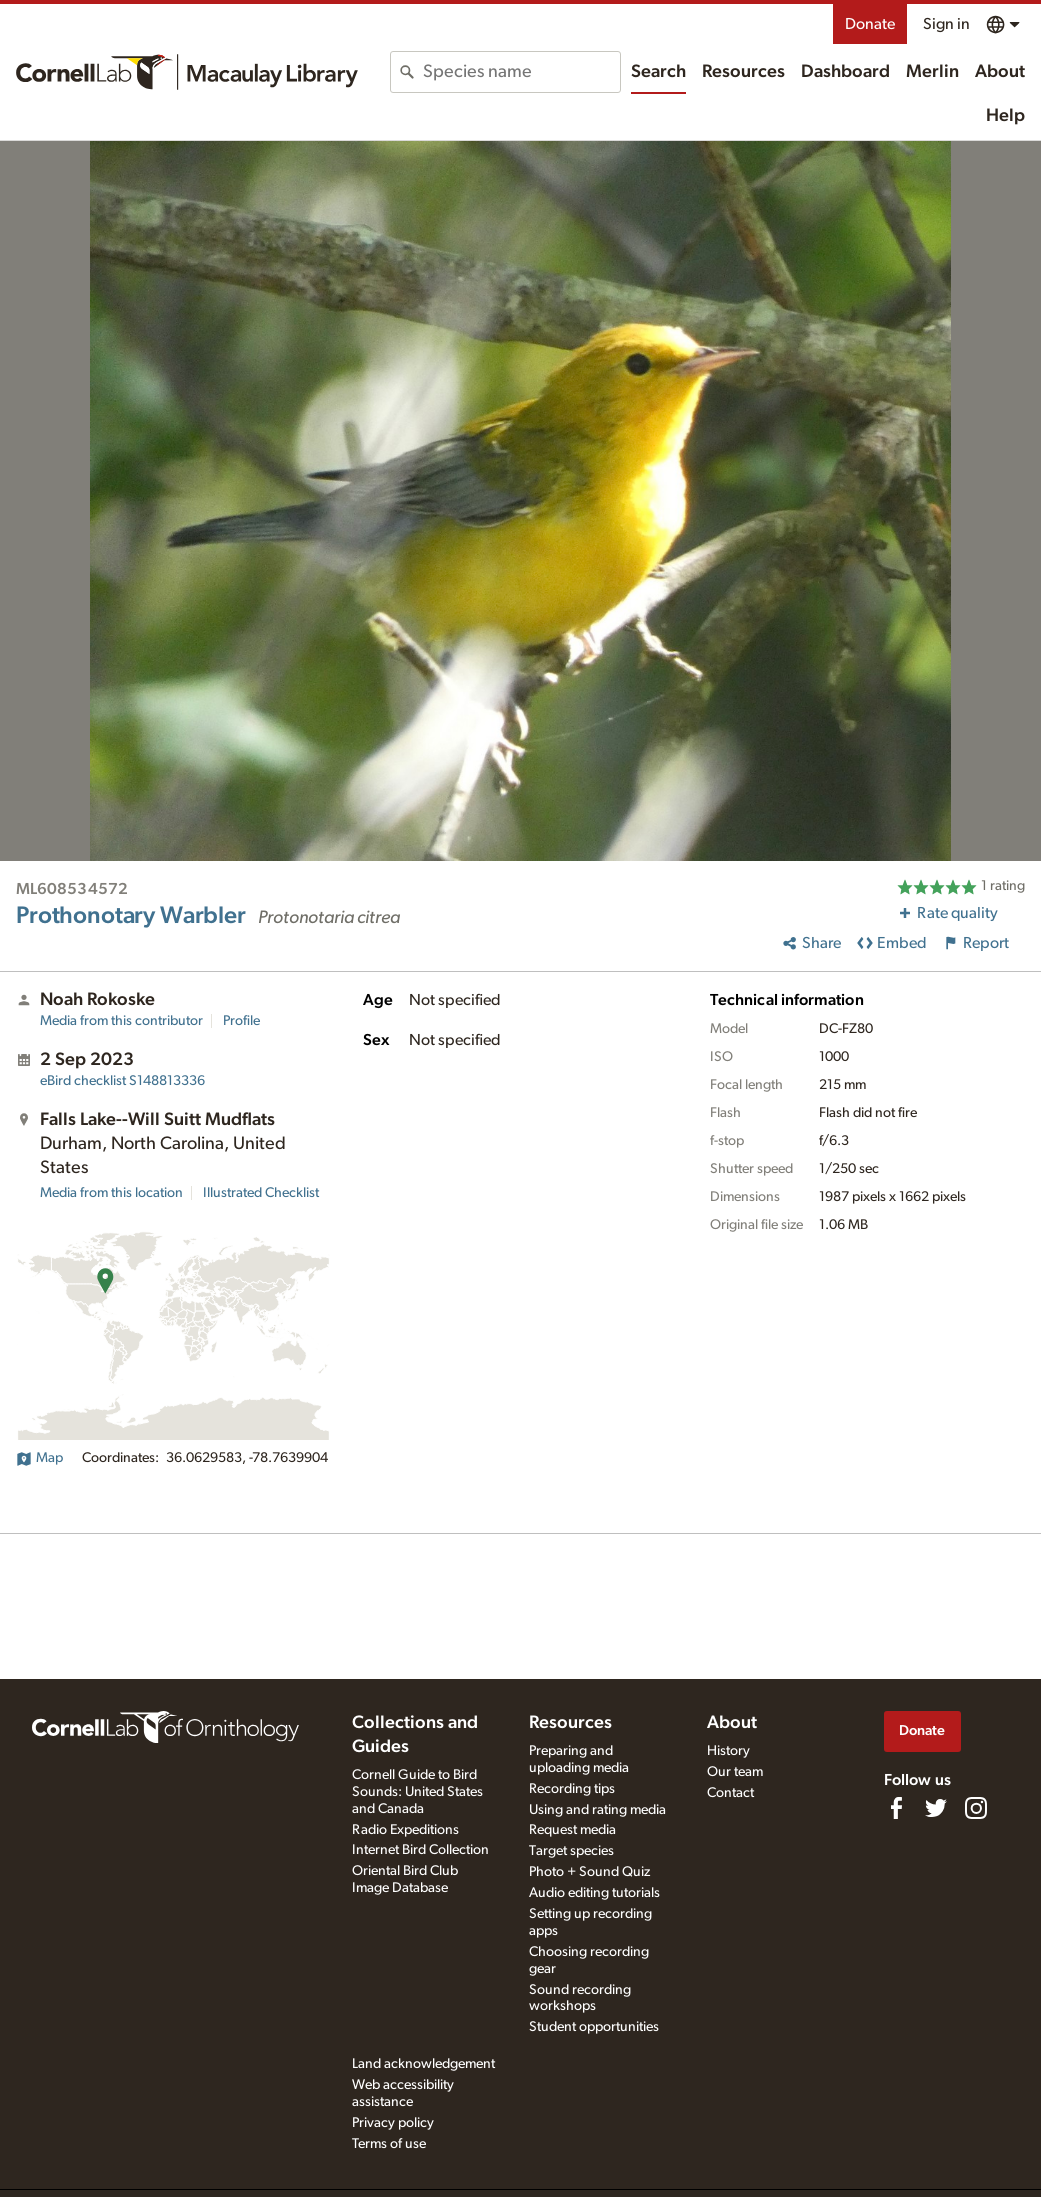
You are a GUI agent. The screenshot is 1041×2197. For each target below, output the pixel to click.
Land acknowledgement (423, 2064)
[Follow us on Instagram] (976, 1808)
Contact (730, 1793)
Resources (743, 72)
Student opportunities (594, 2027)
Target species (571, 1851)
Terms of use (389, 2144)
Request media (572, 1830)
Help (1005, 116)
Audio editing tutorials (594, 1893)
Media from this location (111, 1193)
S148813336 (122, 1081)
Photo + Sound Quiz (589, 1872)
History (728, 1751)
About (1000, 72)
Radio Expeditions (405, 1830)
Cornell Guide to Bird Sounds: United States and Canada (417, 1792)
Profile (241, 1021)
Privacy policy (393, 2123)
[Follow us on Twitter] (936, 1808)
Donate (870, 24)
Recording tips (572, 1789)
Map (39, 1458)
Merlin (932, 72)
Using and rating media (597, 1810)
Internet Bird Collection (420, 1850)
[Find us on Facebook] (896, 1808)
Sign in (946, 24)
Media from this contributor (121, 1021)
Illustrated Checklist (261, 1193)
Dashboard (845, 72)
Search (658, 72)
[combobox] (521, 72)
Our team (735, 1772)
